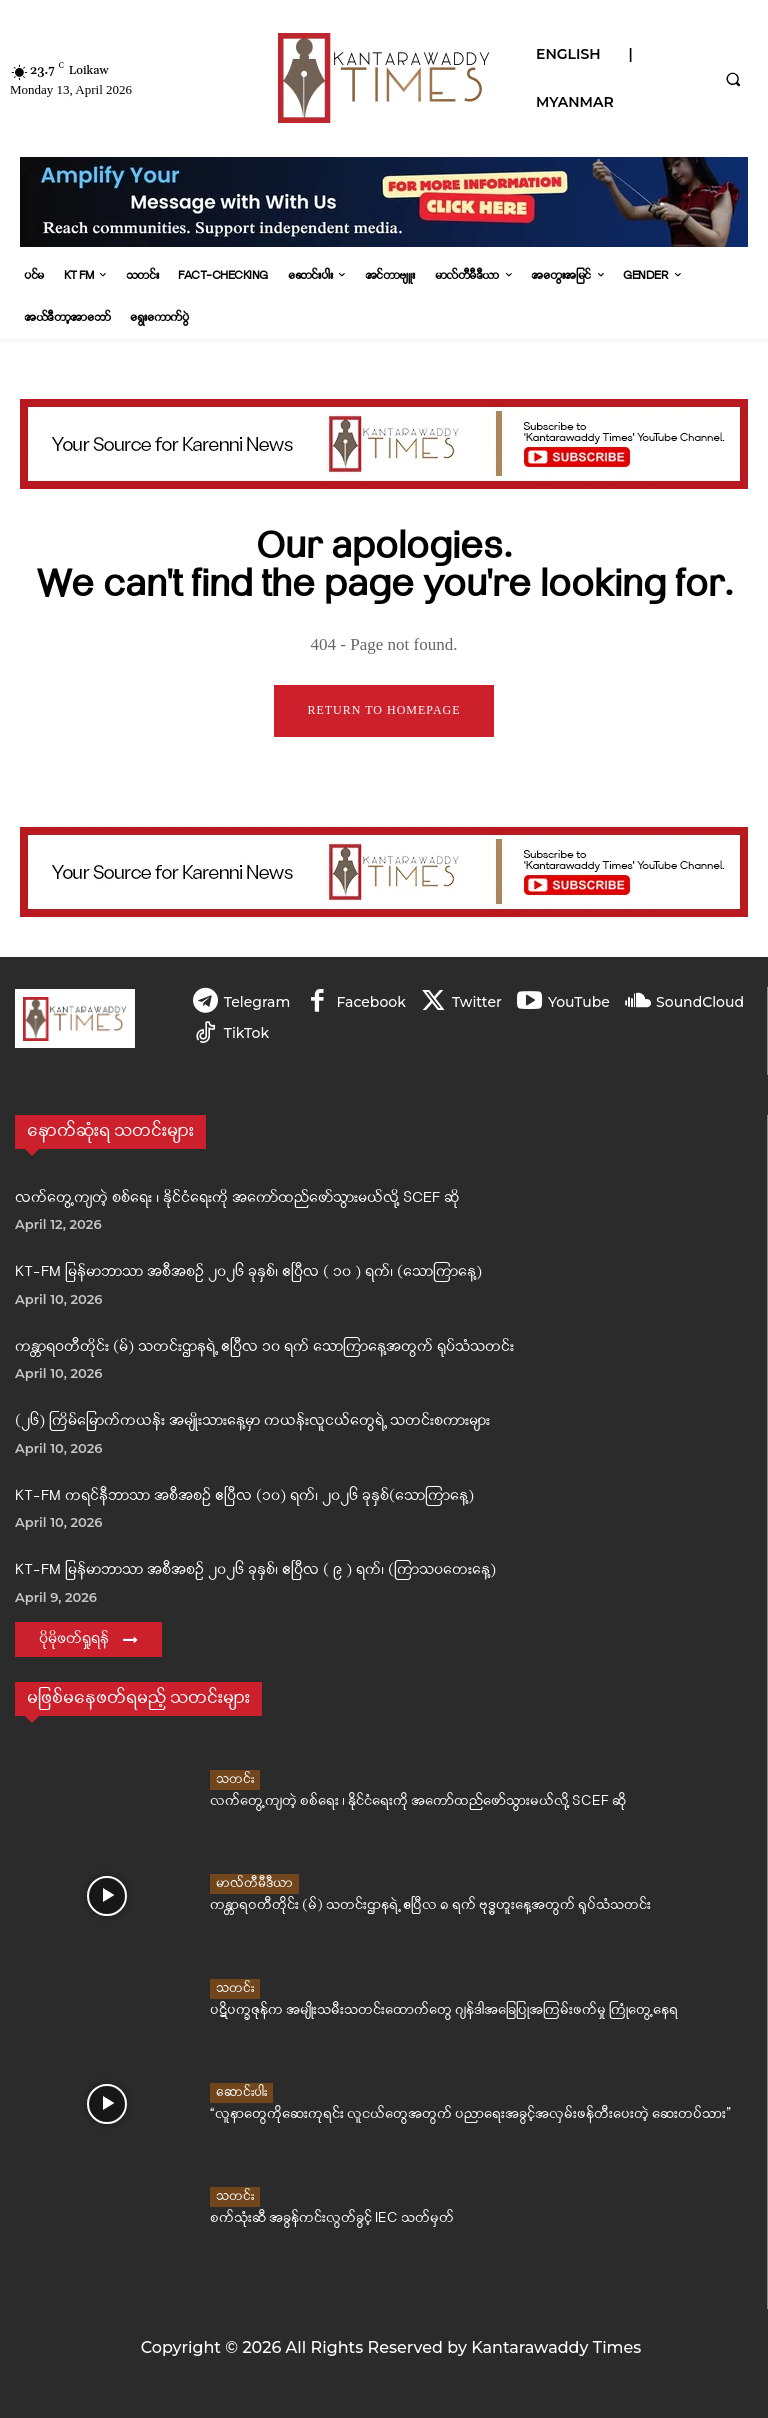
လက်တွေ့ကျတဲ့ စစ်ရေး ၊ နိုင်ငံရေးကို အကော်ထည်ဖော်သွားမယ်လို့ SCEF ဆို (237, 1197)
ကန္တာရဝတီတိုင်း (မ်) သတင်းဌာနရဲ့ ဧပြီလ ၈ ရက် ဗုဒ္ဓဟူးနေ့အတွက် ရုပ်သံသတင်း (392, 1905)
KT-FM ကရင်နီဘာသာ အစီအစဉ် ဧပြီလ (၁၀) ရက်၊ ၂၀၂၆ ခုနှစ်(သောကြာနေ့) (244, 1495)
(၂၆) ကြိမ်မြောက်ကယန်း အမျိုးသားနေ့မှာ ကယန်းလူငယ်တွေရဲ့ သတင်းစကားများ (252, 1421)
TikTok (246, 1033)
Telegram (257, 1002)
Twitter (476, 1002)
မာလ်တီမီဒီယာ (254, 1884)
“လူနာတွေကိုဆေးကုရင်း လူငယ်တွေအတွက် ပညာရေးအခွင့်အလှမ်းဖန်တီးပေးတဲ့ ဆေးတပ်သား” (424, 2114)
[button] (733, 79)
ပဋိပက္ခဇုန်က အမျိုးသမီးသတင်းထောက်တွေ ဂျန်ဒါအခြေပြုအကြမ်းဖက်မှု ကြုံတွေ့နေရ (404, 2010)
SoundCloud (699, 1002)
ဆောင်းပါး (241, 2093)
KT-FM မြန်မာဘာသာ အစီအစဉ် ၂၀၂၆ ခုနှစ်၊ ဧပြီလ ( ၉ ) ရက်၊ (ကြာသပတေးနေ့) (255, 1570)
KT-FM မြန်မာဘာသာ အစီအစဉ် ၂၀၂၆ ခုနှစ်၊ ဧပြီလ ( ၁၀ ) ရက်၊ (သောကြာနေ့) (248, 1272)
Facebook (370, 1002)
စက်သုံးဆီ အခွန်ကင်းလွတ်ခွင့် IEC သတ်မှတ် (311, 2218)
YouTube (578, 1002)
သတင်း (235, 1780)
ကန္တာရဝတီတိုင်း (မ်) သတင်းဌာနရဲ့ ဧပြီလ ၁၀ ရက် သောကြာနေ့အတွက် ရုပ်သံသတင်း (264, 1346)
